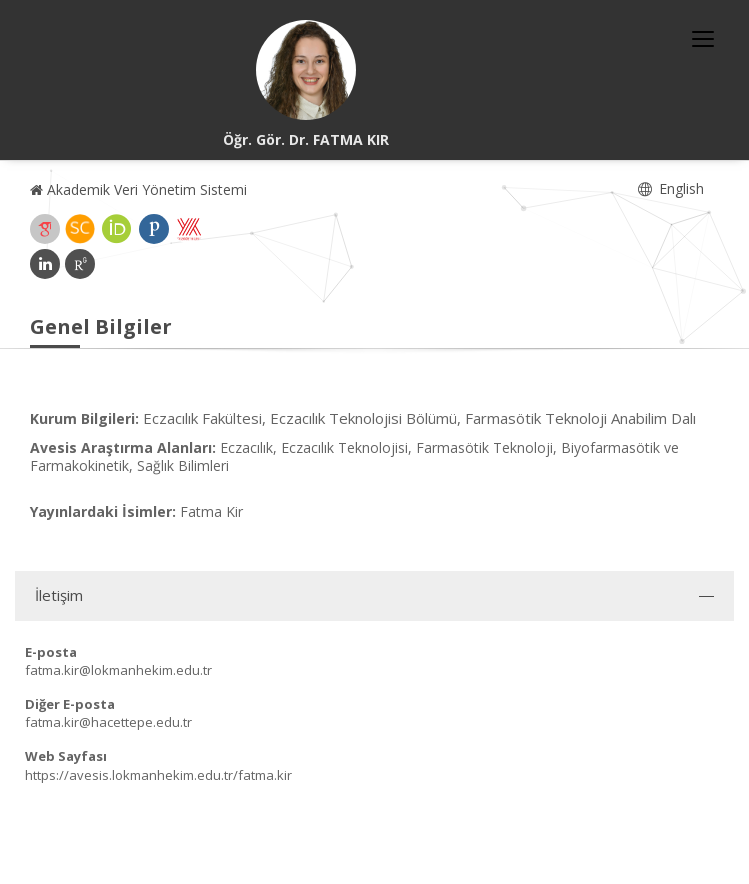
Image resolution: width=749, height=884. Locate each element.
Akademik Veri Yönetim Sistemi (138, 189)
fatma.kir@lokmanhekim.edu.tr (118, 670)
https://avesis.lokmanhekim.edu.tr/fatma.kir (158, 775)
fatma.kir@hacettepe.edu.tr (108, 722)
